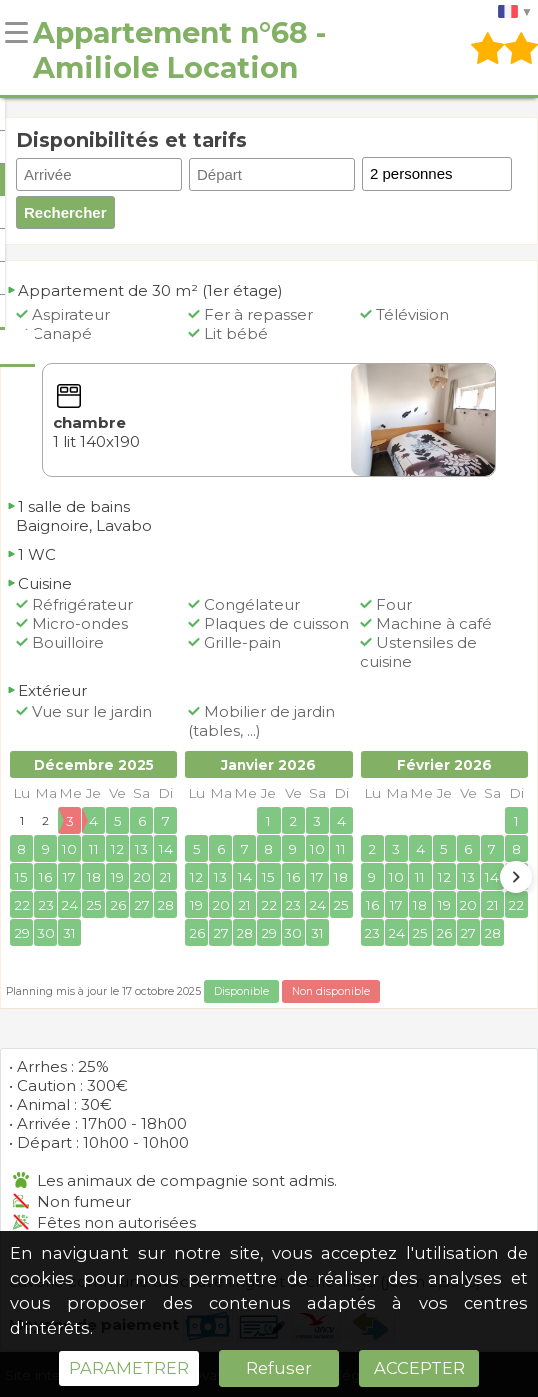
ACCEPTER (419, 1368)
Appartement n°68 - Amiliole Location (179, 50)
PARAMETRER (129, 1368)
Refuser (279, 1368)
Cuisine (39, 583)
